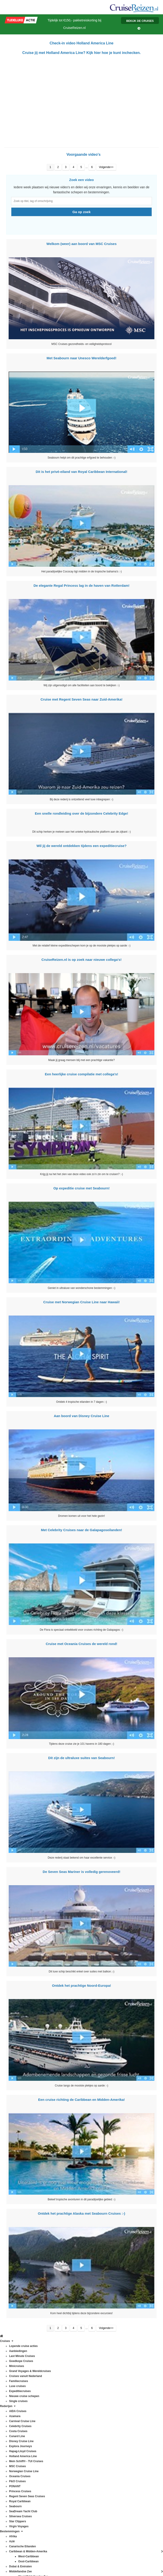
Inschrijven (25, 2385)
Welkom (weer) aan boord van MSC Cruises (82, 255)
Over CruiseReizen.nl (19, 2458)
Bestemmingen (15, 2415)
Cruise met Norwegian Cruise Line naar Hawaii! (81, 1313)
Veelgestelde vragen (18, 2436)
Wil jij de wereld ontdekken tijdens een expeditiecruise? (82, 857)
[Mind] (89, 2560)
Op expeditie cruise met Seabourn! (81, 1199)
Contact (11, 2426)
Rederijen (12, 2404)
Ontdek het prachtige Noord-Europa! (81, 1997)
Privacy (28, 2517)
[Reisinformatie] (134, 35)
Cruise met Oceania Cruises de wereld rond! (81, 1655)
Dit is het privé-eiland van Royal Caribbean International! (81, 483)
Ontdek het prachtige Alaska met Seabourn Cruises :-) (81, 2225)
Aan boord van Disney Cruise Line (81, 1427)
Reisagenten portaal (18, 2480)
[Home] (16, 20)
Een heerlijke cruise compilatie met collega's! (81, 1085)
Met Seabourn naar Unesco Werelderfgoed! (81, 369)
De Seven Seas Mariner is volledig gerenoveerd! (81, 1883)
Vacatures (12, 2469)
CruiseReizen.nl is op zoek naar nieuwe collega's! (82, 971)
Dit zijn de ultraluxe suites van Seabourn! (81, 1769)
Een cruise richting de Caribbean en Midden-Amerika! (81, 2111)
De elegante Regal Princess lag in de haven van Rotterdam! (82, 597)
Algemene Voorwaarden (49, 2517)
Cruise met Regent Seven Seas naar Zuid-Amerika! (82, 711)
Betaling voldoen (16, 2447)
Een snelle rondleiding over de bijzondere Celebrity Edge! (81, 825)
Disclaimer (16, 2517)
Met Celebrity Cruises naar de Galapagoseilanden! (81, 1541)
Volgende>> (106, 178)
